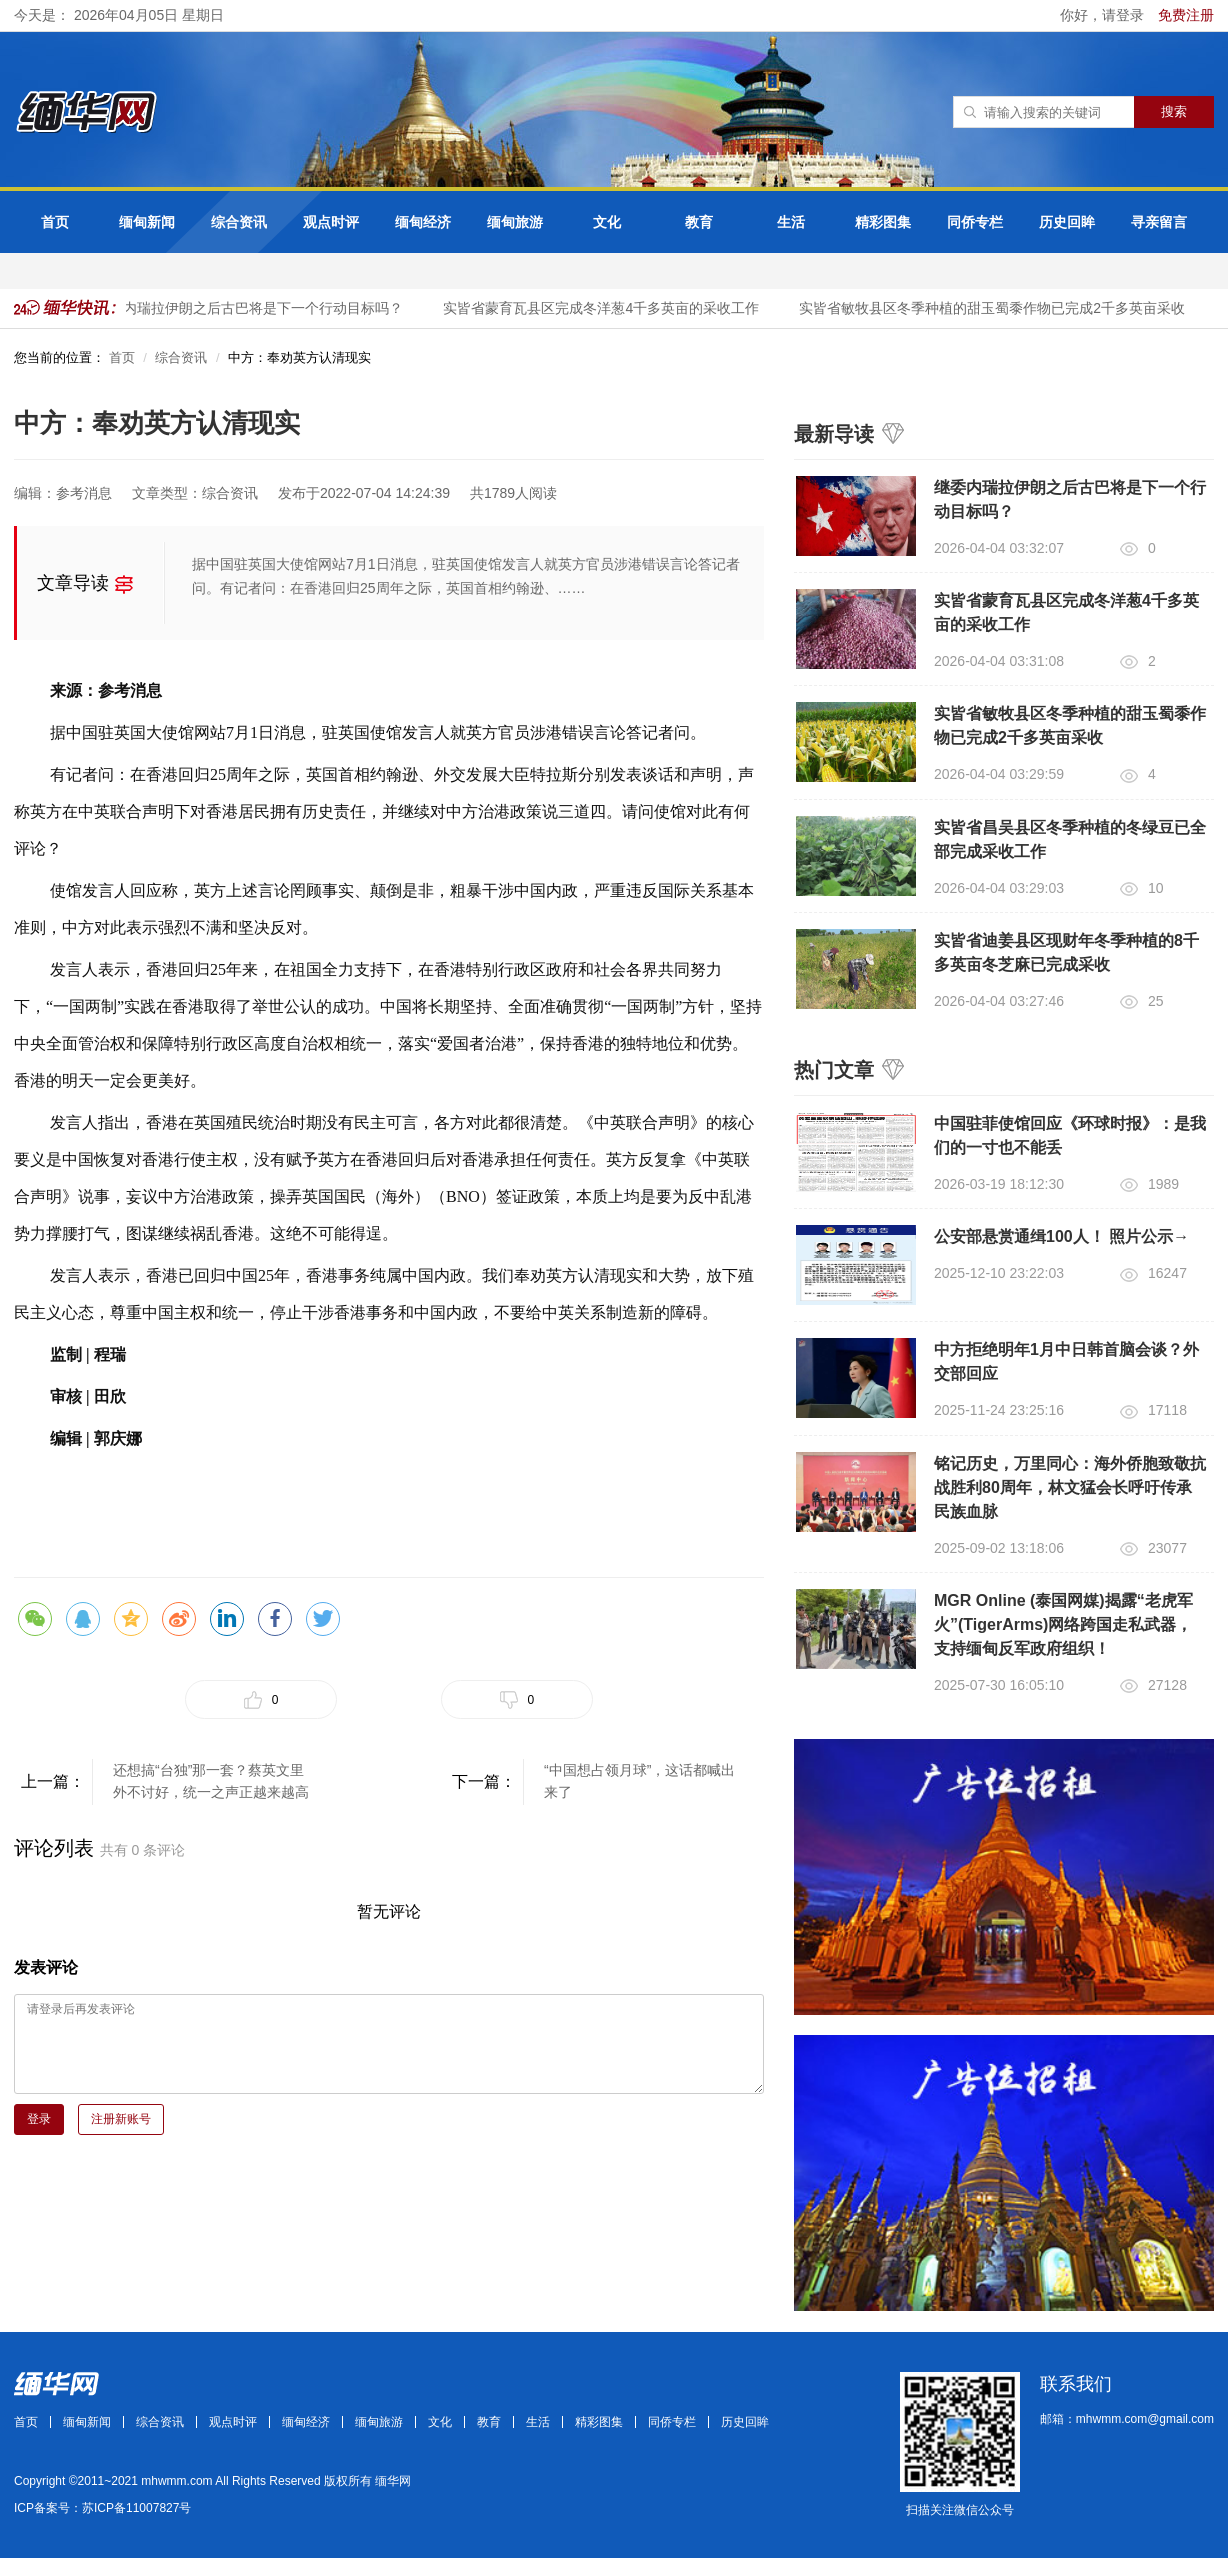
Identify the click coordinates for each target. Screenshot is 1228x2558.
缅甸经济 (423, 222)
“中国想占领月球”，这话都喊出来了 (639, 1781)
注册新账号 (121, 2119)
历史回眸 (1067, 222)
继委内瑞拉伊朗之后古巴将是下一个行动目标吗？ (254, 308)
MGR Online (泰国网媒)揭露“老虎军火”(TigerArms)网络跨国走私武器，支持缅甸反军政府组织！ (1063, 1624)
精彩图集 (883, 222)
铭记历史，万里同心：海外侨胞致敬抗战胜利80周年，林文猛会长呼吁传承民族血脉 (1070, 1487)
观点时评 (331, 222)
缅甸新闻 (147, 222)
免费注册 (1186, 15)
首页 (55, 222)
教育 (699, 222)
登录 (39, 2119)
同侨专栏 (975, 222)
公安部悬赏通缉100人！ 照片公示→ (1061, 1236)
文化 (607, 222)
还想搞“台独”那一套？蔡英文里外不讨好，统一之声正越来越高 (211, 1781)
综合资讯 (239, 222)
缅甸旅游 (515, 222)
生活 (791, 222)
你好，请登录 (1104, 15)
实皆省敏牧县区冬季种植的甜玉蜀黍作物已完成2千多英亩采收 (997, 308)
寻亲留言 (1159, 222)
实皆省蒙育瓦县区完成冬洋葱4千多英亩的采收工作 (606, 308)
